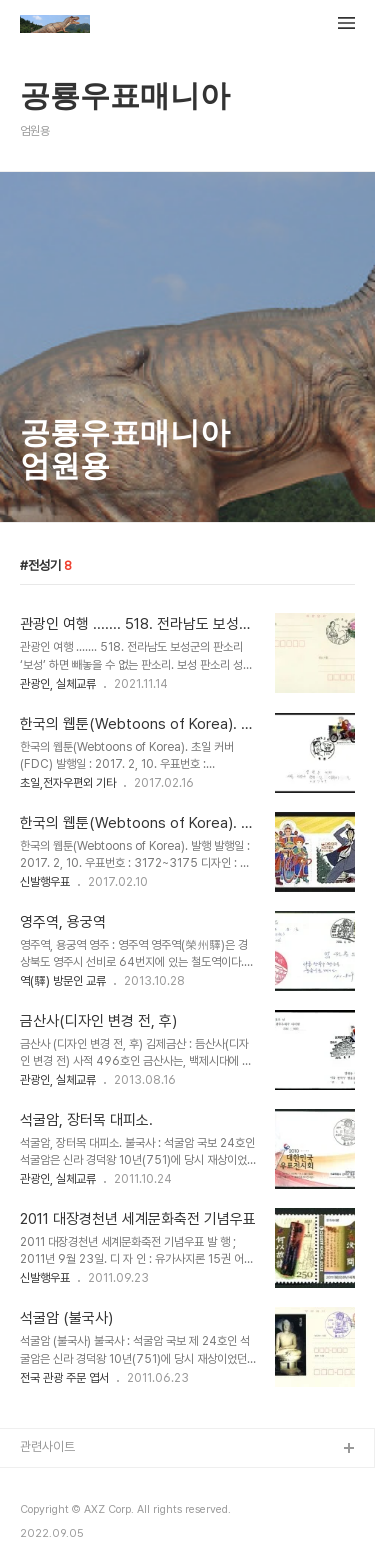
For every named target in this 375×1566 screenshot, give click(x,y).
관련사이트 (47, 1446)
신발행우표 (45, 882)
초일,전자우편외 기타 (68, 783)
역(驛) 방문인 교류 (63, 981)
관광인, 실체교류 (58, 684)
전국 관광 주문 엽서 (64, 1378)
